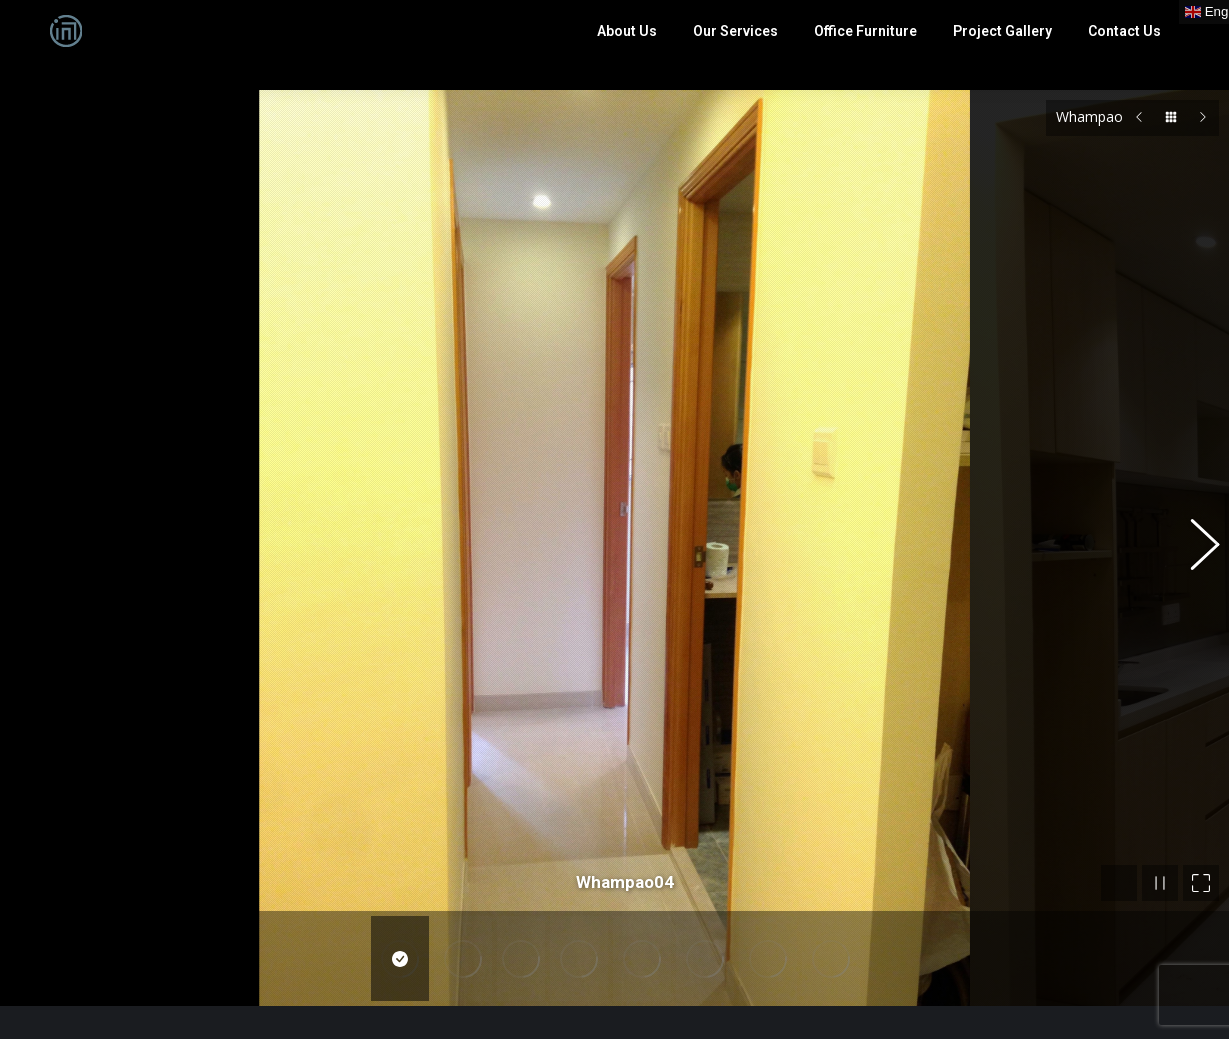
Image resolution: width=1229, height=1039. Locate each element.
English (382, 975)
